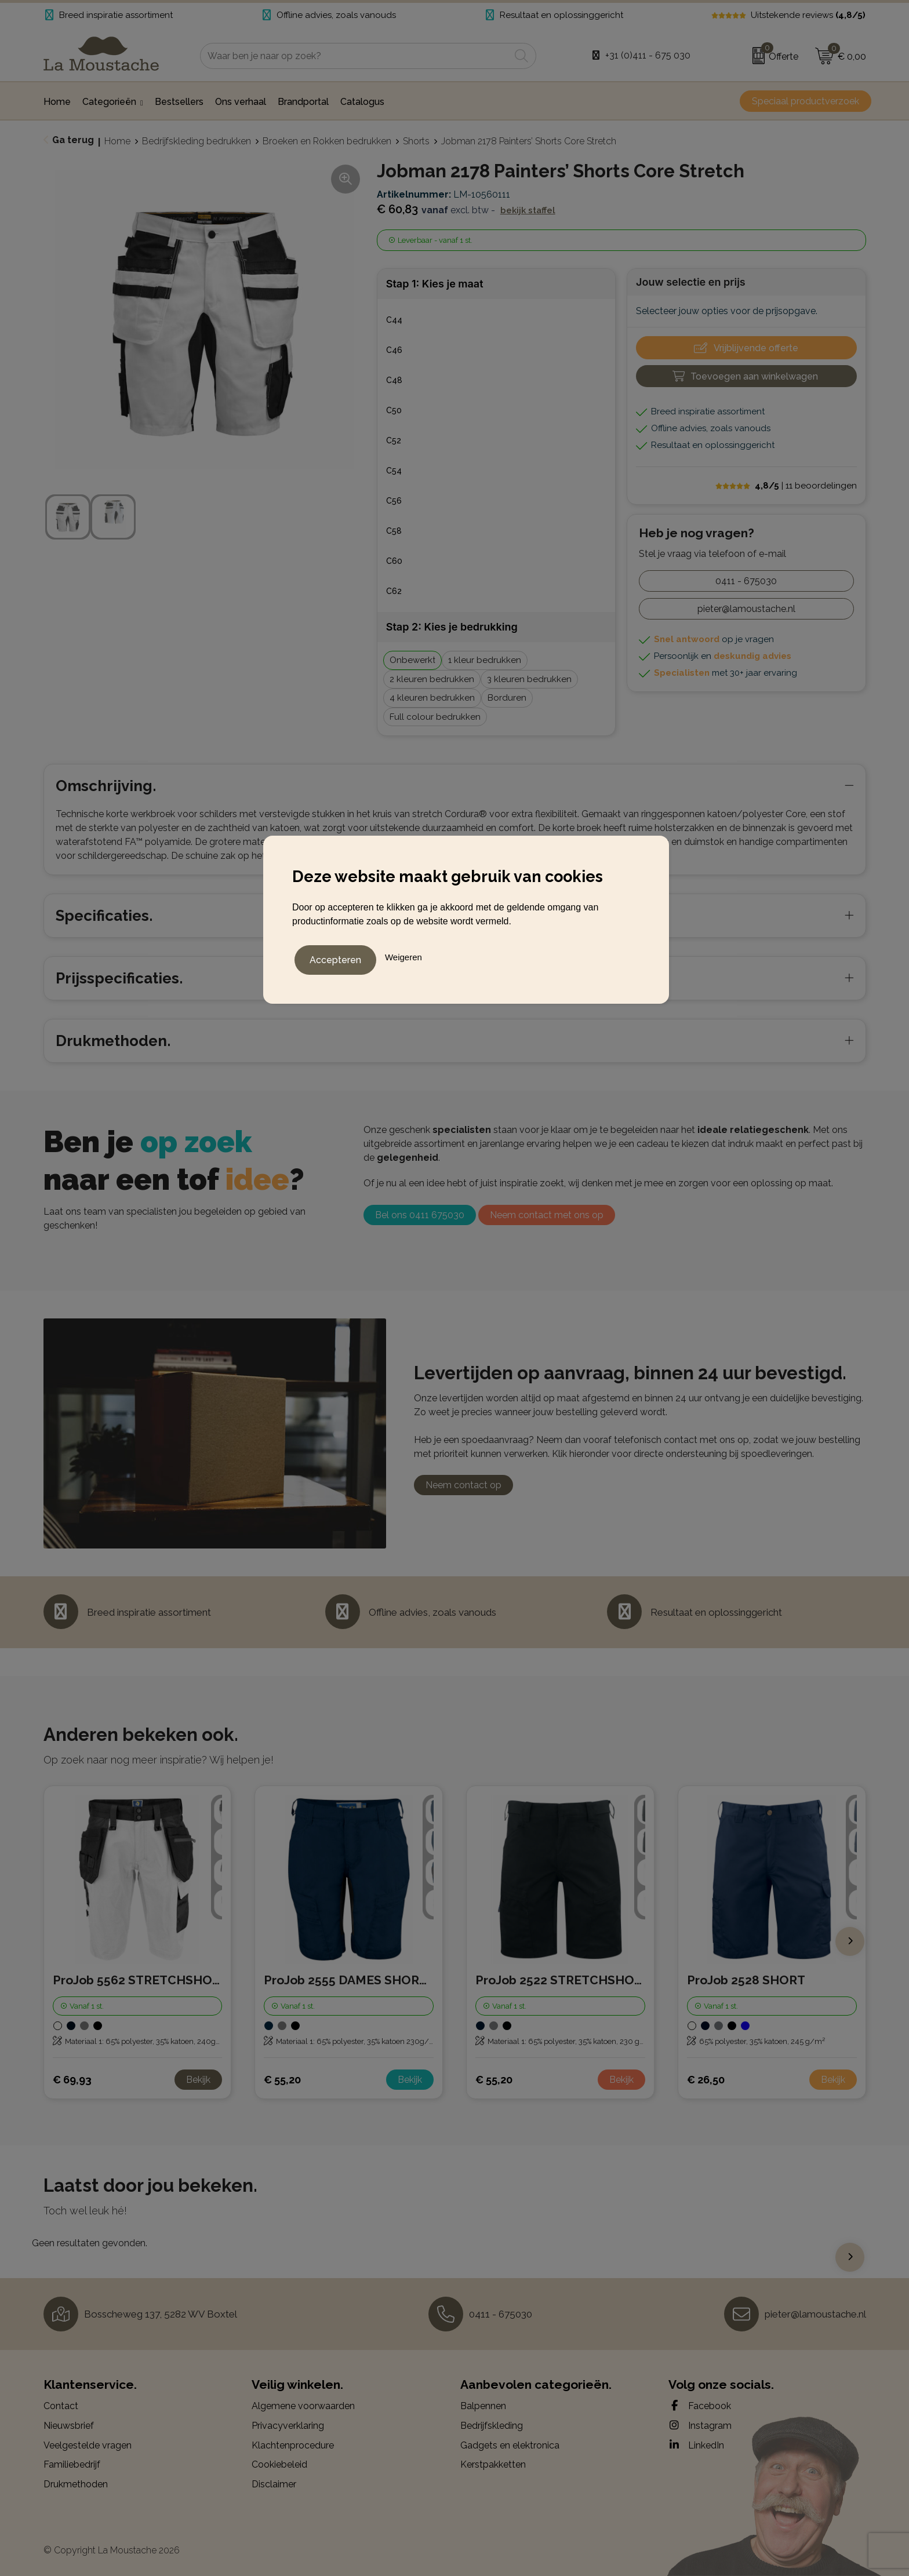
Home (117, 141)
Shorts (416, 141)
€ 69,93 (72, 2080)
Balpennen (483, 2405)
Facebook (699, 2405)
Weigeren (403, 955)
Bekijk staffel (527, 210)
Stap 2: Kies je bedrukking (452, 627)
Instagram (700, 2425)
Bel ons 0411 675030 (419, 1214)
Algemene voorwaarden (303, 2405)
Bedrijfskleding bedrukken (196, 141)
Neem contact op (463, 1485)
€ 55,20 (282, 2080)
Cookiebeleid (279, 2464)
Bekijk (198, 2079)
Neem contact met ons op (546, 1214)
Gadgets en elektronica (509, 2445)
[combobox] (355, 56)
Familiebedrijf (71, 2464)
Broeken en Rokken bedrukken (327, 141)
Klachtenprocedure (293, 2445)
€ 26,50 (706, 2080)
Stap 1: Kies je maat (434, 284)
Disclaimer (274, 2484)
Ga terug (73, 139)
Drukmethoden (75, 2484)
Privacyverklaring (288, 2425)
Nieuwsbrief (68, 2425)
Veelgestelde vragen (87, 2445)
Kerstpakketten (493, 2464)
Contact (60, 2405)
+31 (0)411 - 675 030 (647, 55)
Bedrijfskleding (491, 2425)
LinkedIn (696, 2445)
